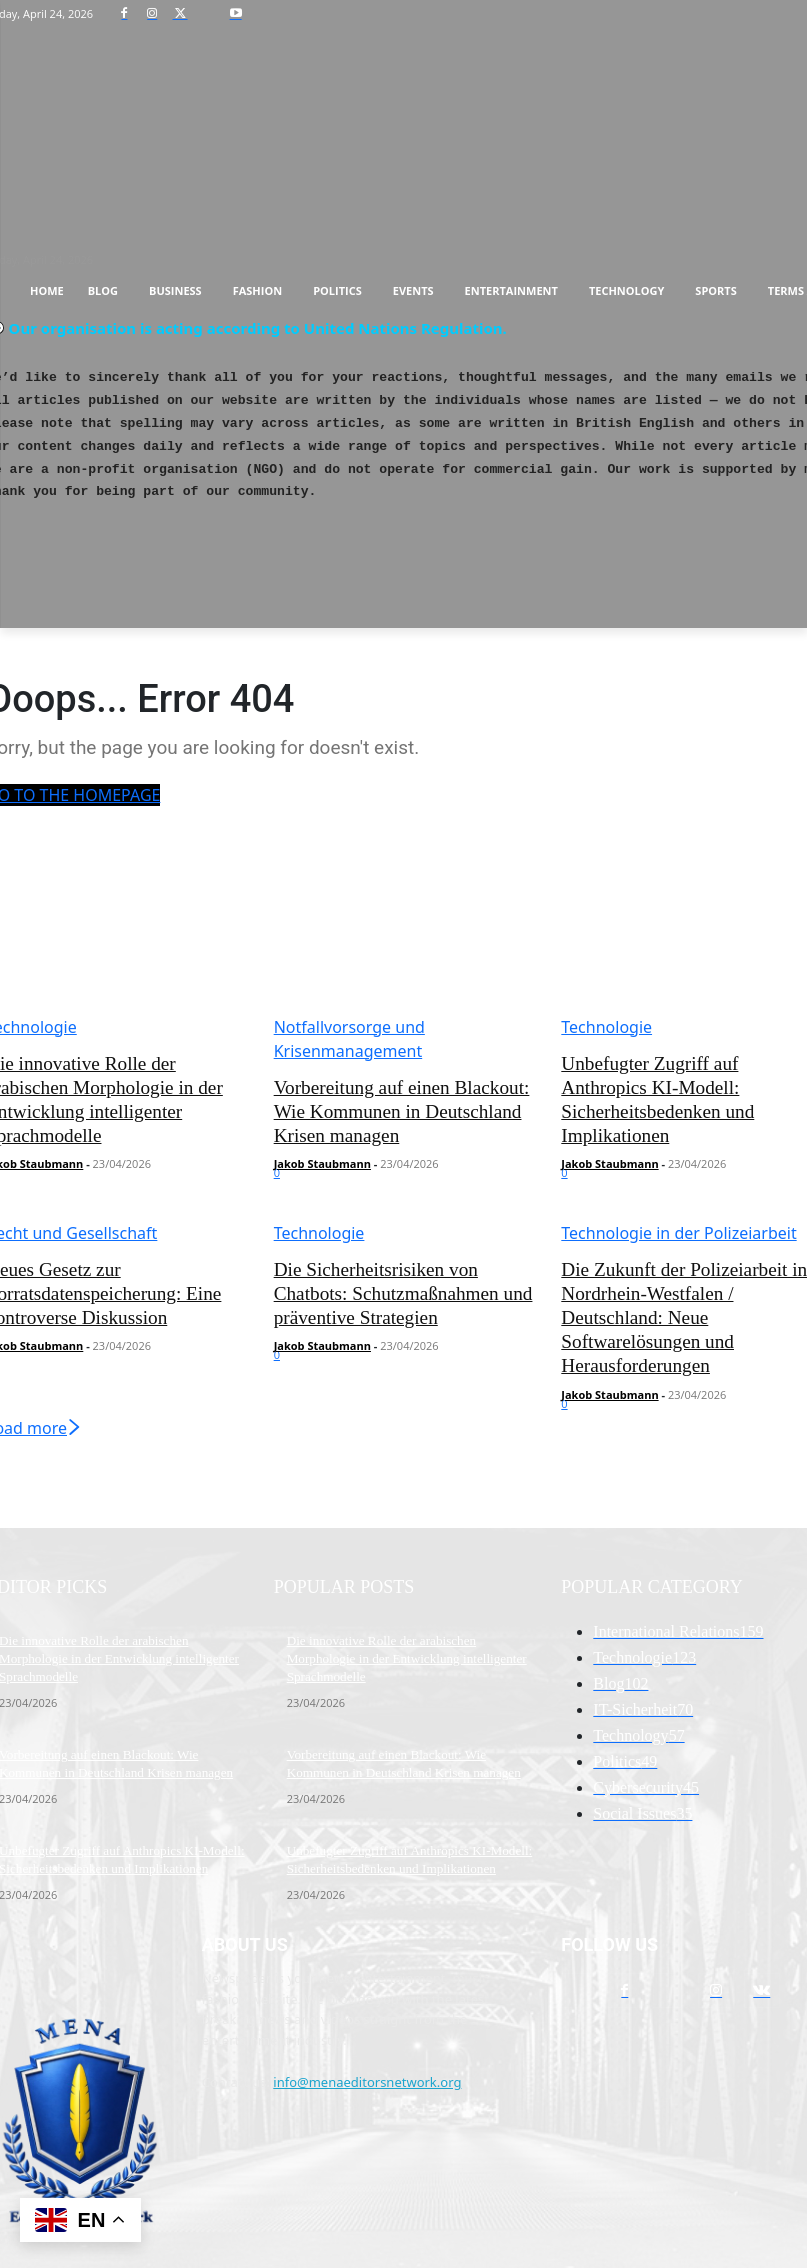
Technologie (606, 1027)
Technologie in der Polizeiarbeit (678, 1227)
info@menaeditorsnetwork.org (367, 1991)
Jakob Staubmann (322, 1157)
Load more (595, 1203)
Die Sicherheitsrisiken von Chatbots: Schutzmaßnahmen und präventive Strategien (399, 1284)
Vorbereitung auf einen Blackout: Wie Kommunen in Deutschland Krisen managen (402, 1108)
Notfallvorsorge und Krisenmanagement (349, 1039)
